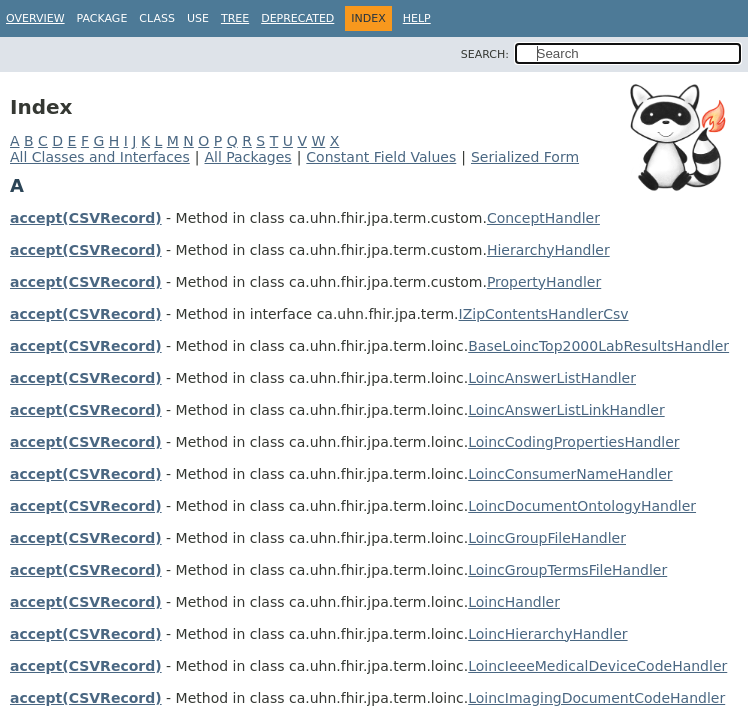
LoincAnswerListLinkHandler (566, 410)
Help (417, 18)
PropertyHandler (544, 282)
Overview (35, 18)
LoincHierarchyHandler (547, 634)
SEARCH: (485, 54)
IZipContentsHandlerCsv (544, 314)
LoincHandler (514, 602)
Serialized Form (525, 157)
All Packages (247, 157)
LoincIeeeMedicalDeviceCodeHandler (597, 666)
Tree (235, 18)
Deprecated (297, 18)
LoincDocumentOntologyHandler (582, 506)
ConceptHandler (543, 218)
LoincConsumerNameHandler (570, 474)
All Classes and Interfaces (100, 157)
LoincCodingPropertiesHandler (573, 442)
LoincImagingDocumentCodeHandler (596, 698)
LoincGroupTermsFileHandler (567, 570)
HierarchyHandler (548, 250)
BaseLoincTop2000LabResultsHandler (598, 346)
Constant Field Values (381, 157)
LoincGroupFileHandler (547, 538)
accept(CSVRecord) (86, 218)
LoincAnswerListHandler (552, 378)
